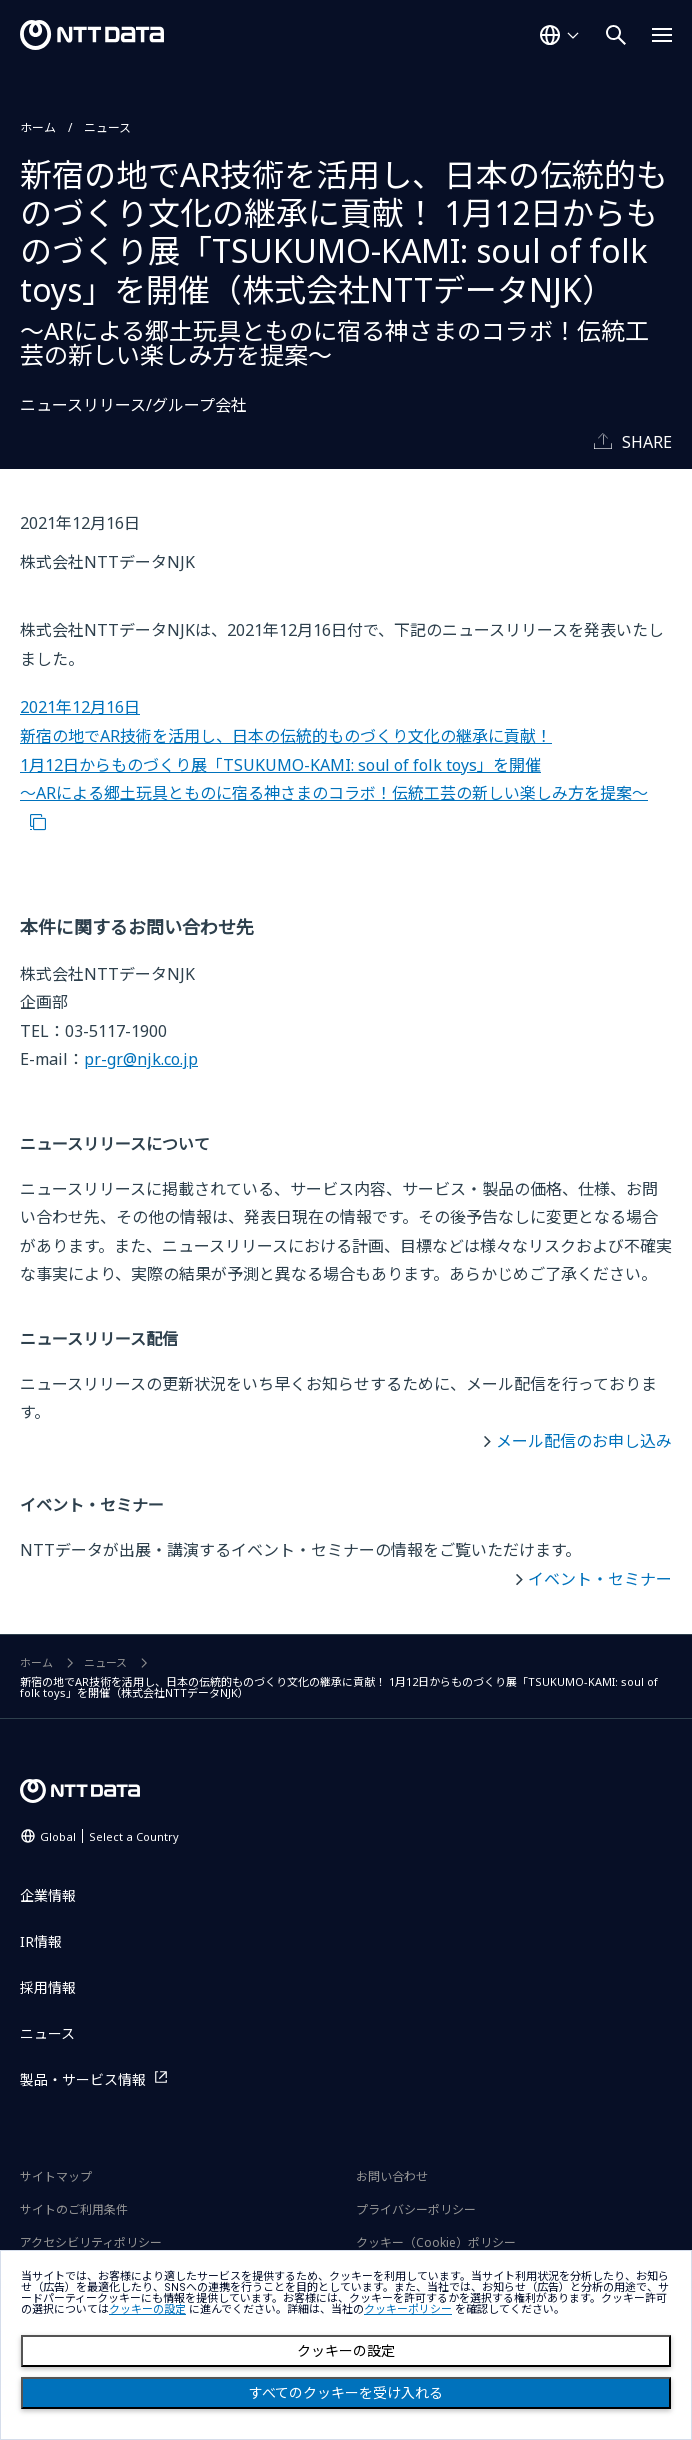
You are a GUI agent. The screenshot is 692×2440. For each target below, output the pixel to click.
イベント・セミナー (600, 1579)
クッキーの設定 (346, 2351)
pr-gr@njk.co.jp (141, 1059)
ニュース (107, 127)
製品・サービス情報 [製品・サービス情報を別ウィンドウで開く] (83, 2079)
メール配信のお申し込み (584, 1441)
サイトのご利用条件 (74, 2209)
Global (109, 1836)
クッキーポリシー (408, 2309)
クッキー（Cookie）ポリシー (436, 2242)
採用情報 (48, 1987)
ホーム (38, 127)
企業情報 (48, 1895)
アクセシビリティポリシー (91, 2242)
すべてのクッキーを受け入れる (346, 2393)
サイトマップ (56, 2176)
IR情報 (41, 1941)
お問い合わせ (392, 2176)
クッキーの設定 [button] (147, 2309)
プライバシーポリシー (416, 2209)
